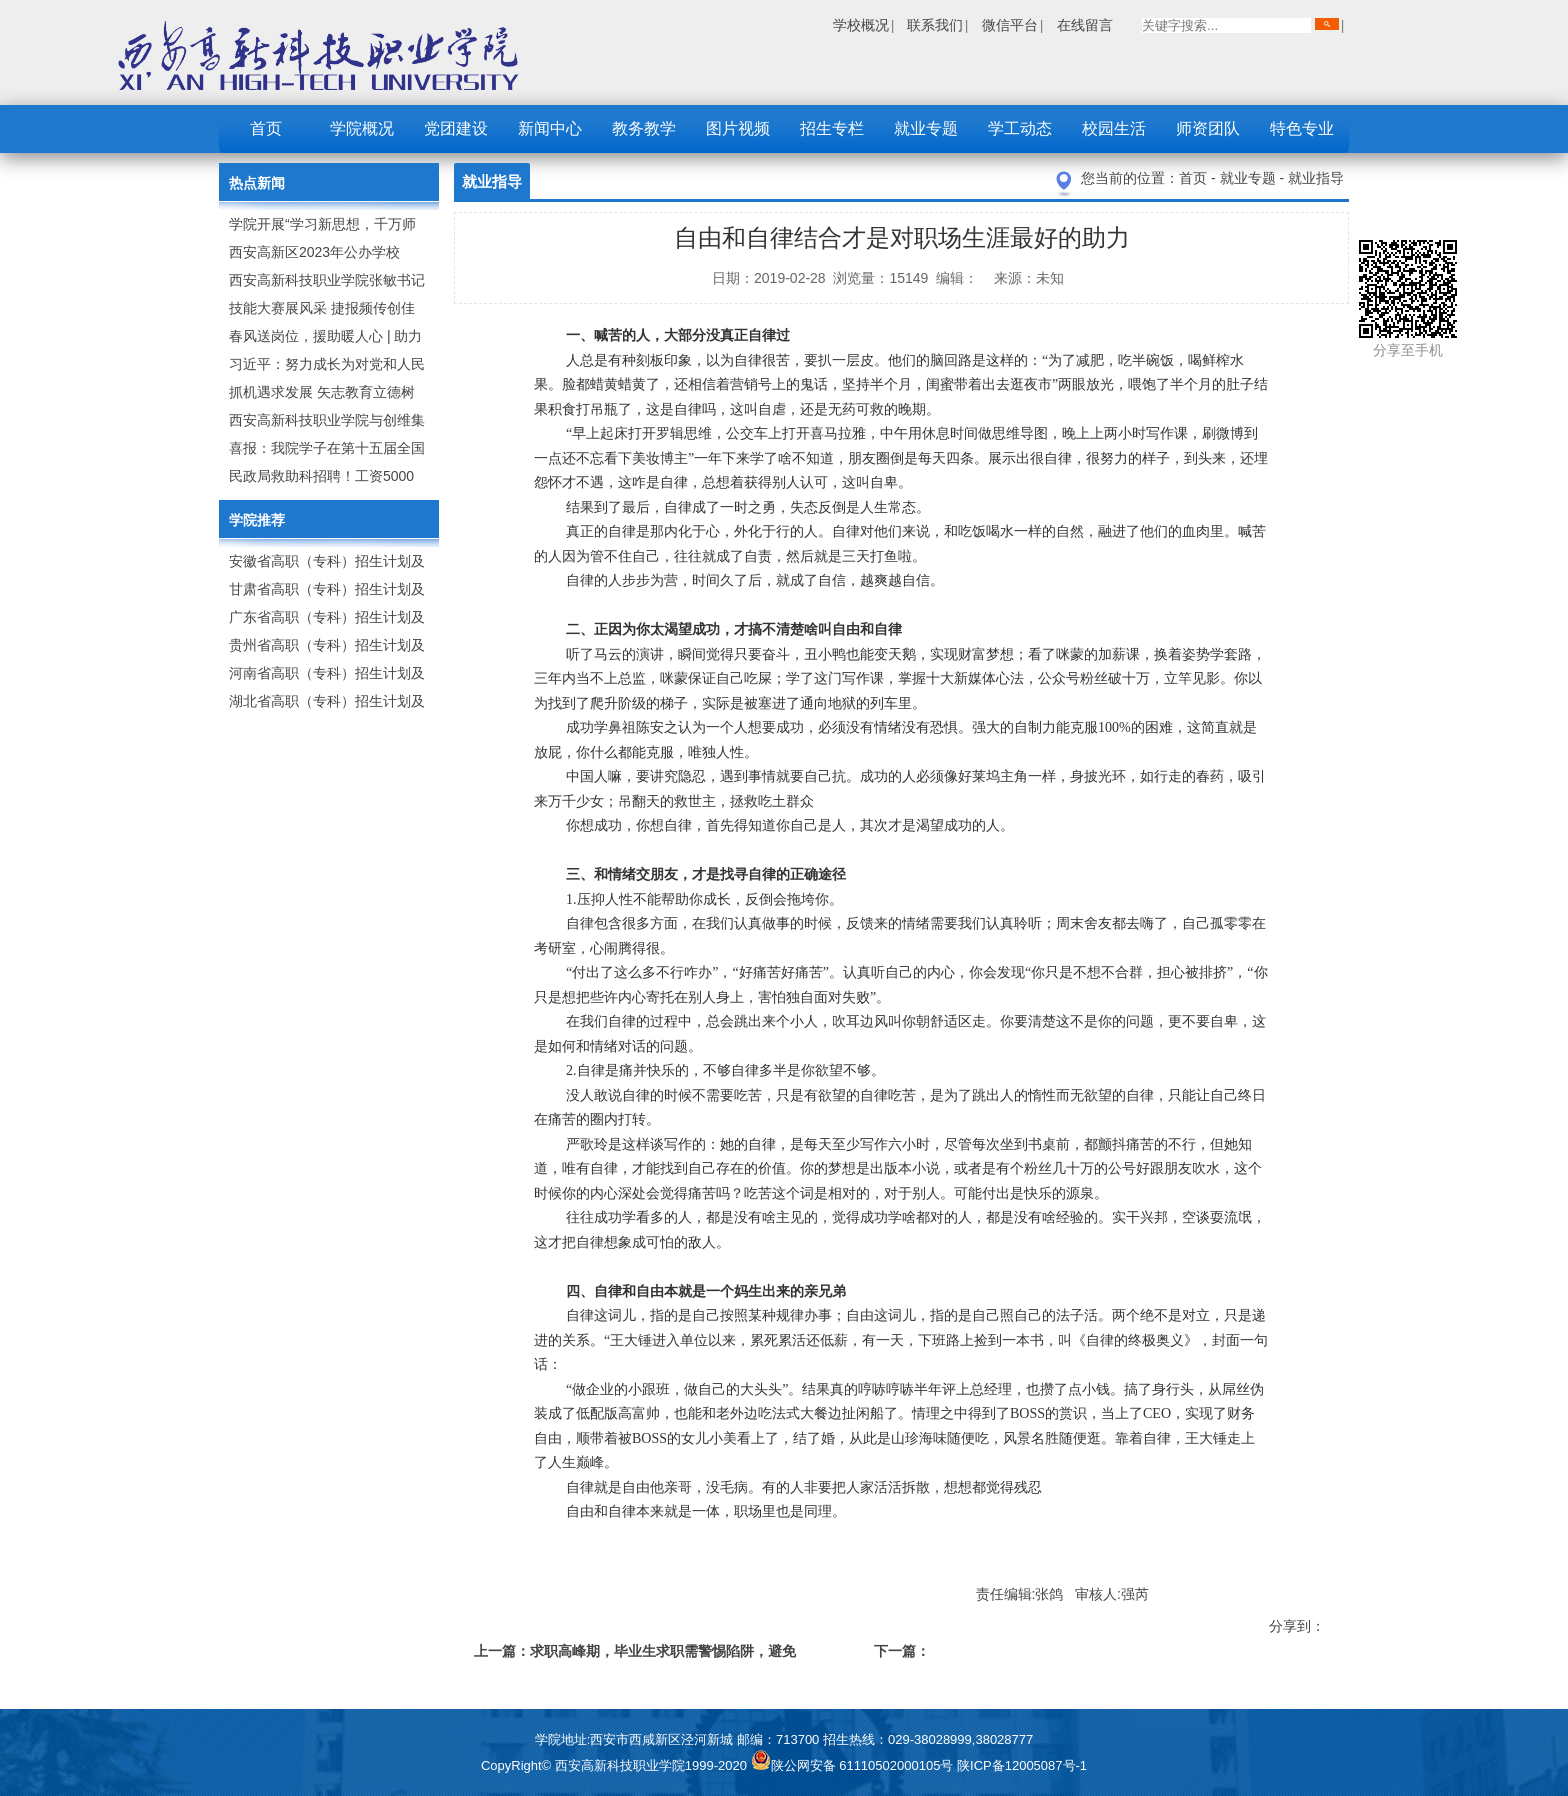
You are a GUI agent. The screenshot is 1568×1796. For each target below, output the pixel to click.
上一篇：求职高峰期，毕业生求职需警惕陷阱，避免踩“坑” (635, 1654)
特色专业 (1302, 128)
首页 (266, 128)
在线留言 (1085, 25)
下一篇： (902, 1651)
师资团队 (1208, 128)
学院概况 (362, 128)
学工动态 (1020, 128)
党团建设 (456, 128)
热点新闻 (257, 183)
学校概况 (861, 25)
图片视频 (738, 128)
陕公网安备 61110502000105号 (854, 1765)
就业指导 (1316, 178)
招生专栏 (832, 128)
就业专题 (926, 128)
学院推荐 (257, 520)
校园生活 (1114, 128)
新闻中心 (550, 128)
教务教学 (644, 128)
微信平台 (1010, 25)
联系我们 (935, 25)
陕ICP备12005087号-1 (1022, 1765)
